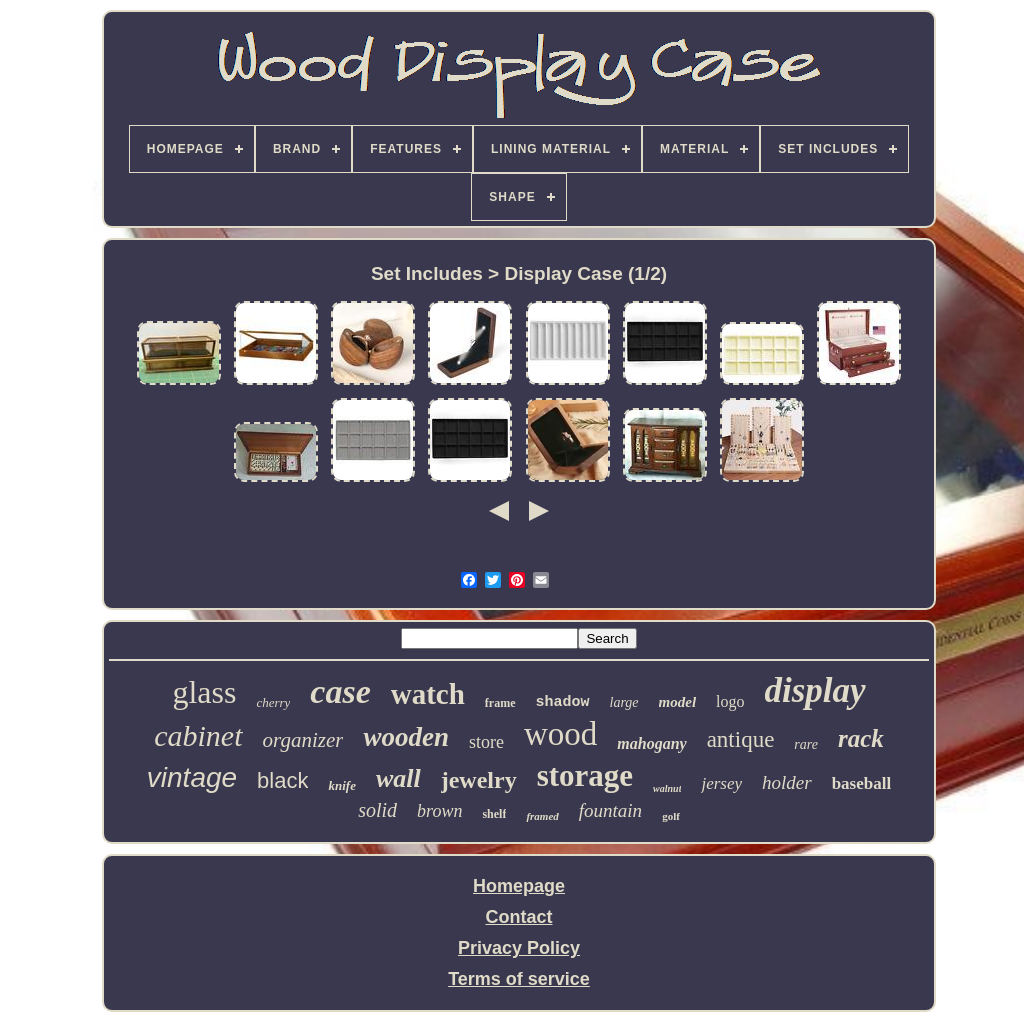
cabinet (198, 735)
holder (787, 782)
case (340, 691)
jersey (721, 783)
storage (585, 775)
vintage (192, 777)
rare (806, 744)
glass (204, 692)
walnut (667, 788)
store (486, 742)
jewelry (479, 780)
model (678, 702)
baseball (862, 783)
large (624, 702)
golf (671, 816)
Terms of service (519, 979)
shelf (494, 814)
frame (500, 703)
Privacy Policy (519, 948)
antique (741, 739)
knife (341, 785)
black (282, 780)
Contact (519, 917)
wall (398, 778)
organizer (303, 740)
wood (560, 734)
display (815, 690)
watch (428, 694)
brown (439, 811)
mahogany (651, 743)
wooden (406, 737)
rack (861, 738)
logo (730, 701)
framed (542, 816)
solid (377, 810)
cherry (273, 702)
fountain (610, 810)
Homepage (519, 886)
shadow (563, 702)
